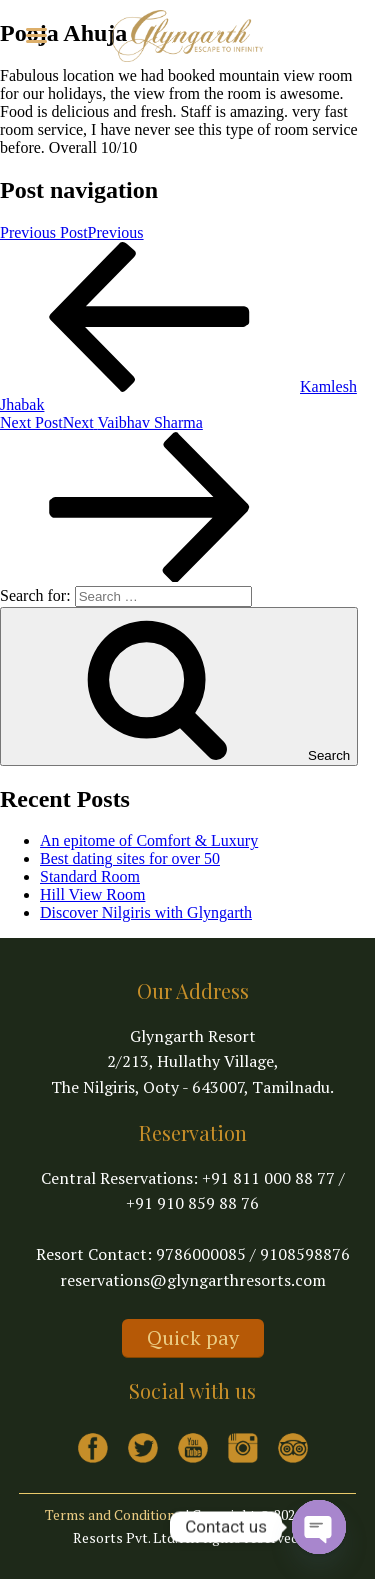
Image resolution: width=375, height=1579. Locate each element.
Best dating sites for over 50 (130, 858)
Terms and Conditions (113, 1514)
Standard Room (90, 876)
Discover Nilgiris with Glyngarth (146, 912)
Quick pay (193, 1337)
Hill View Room (92, 894)
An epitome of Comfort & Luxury (149, 840)
